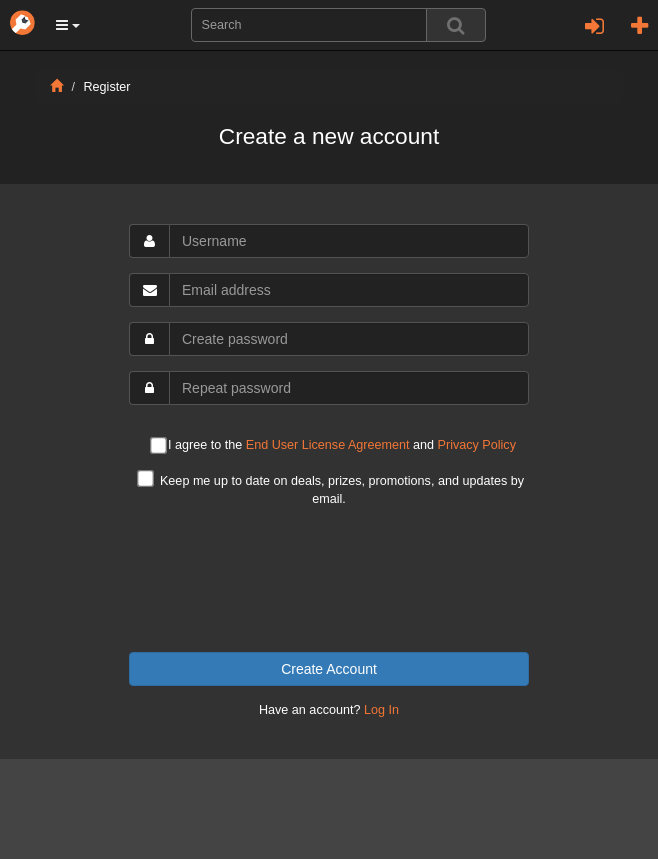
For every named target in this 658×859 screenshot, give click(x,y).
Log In (381, 710)
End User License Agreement (328, 445)
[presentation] (329, 580)
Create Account (329, 669)
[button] (68, 25)
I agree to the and (333, 446)
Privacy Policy (477, 445)
